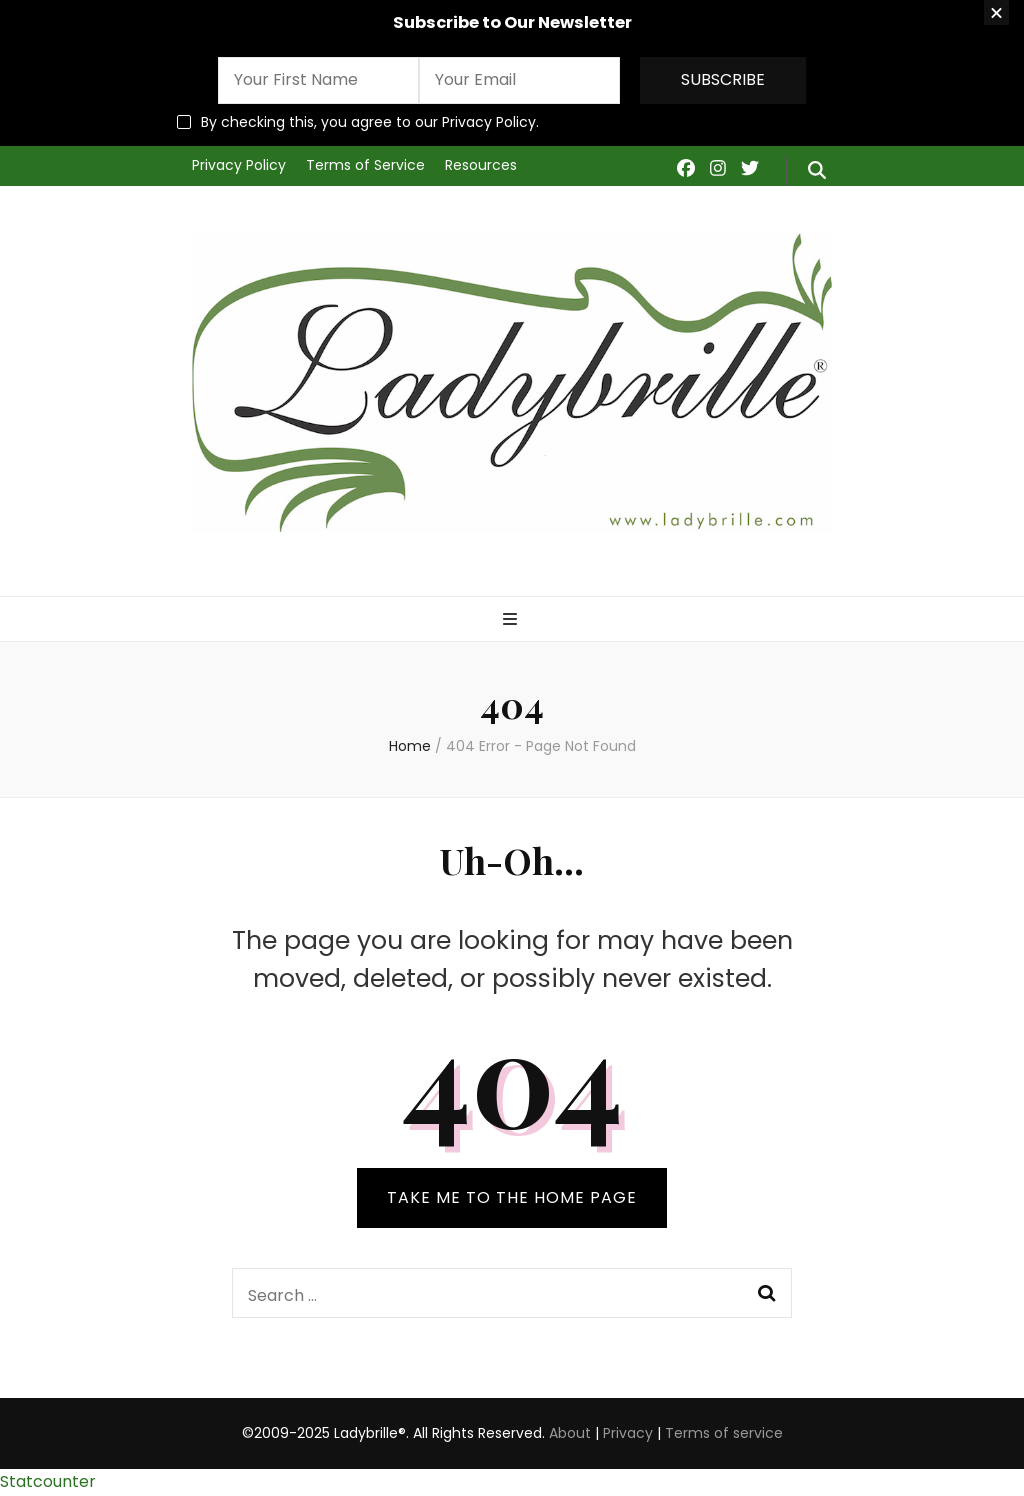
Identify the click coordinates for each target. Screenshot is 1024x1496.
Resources (481, 165)
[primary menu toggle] (512, 620)
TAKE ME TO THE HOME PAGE (512, 1197)
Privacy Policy (239, 165)
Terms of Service (365, 165)
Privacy (628, 1433)
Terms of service (724, 1433)
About (570, 1433)
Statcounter (48, 1481)
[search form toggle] (817, 171)
